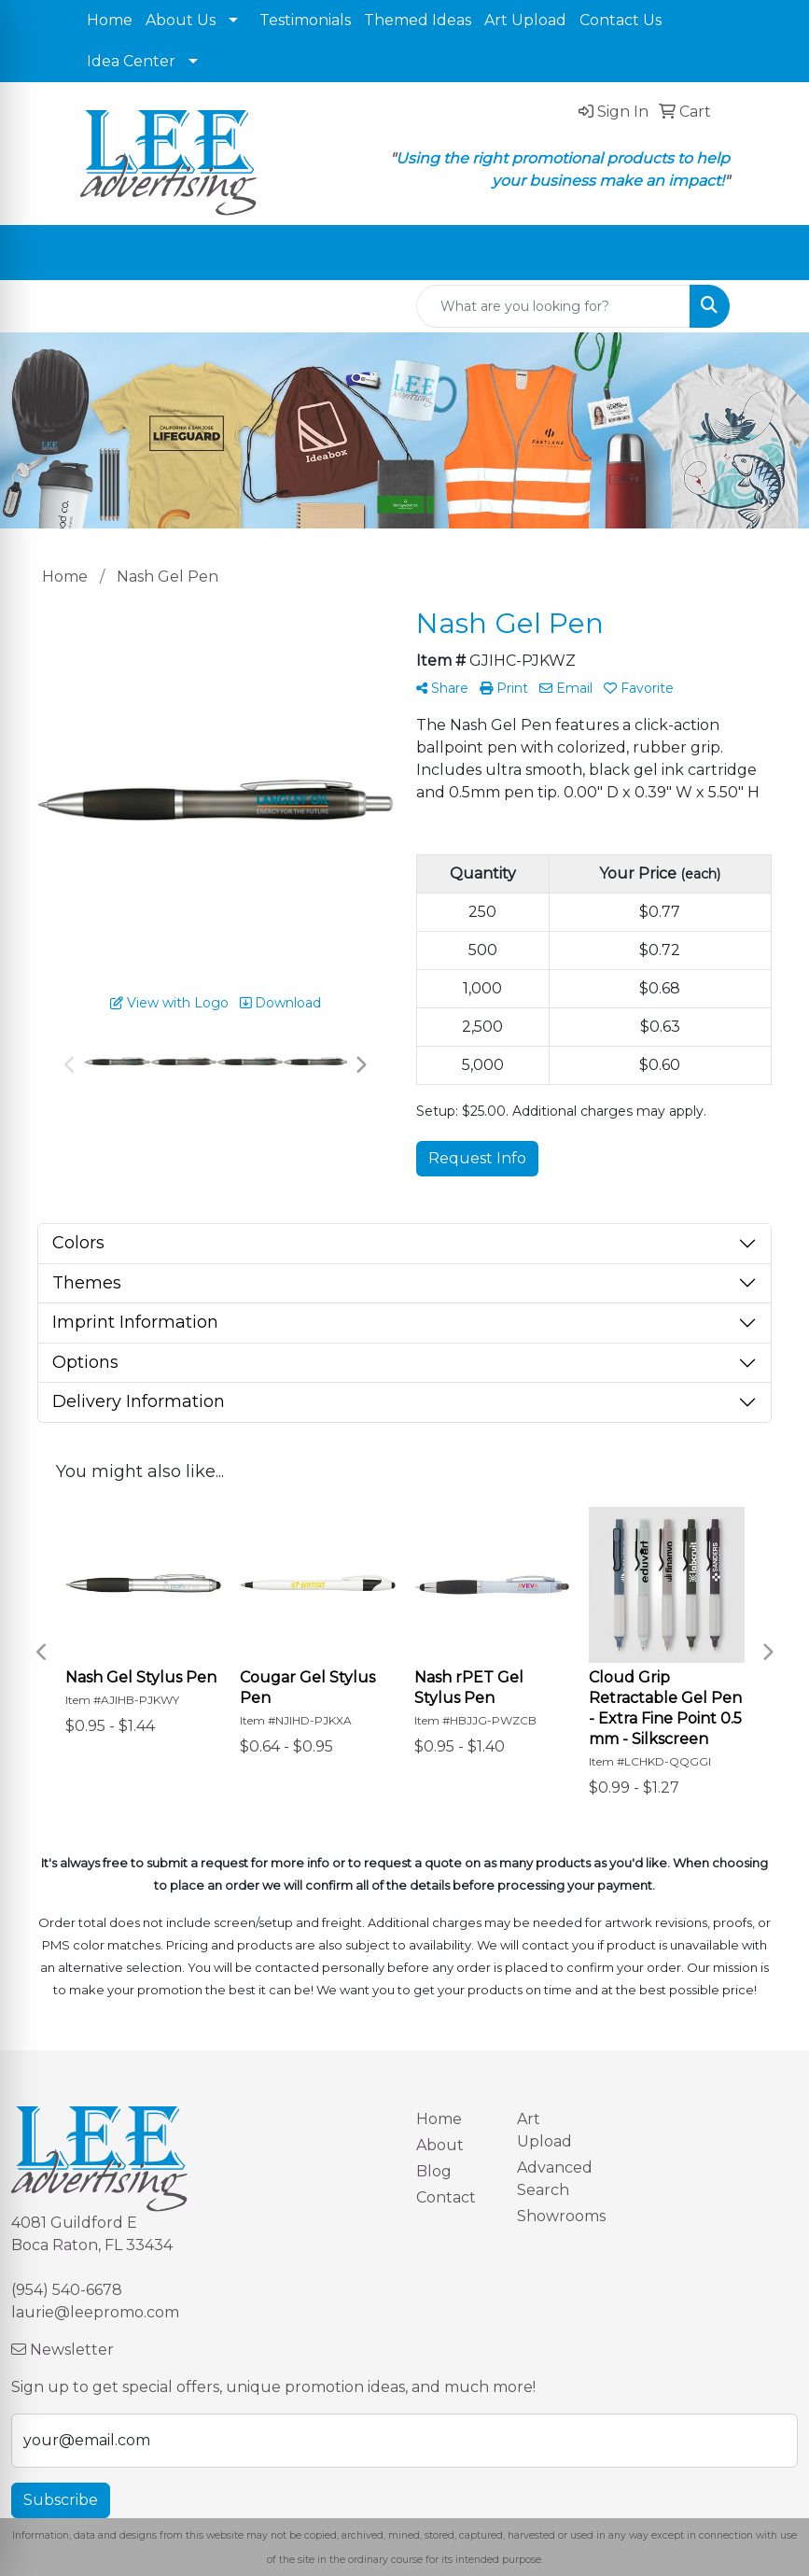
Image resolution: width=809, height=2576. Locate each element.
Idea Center (131, 61)
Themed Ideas (417, 20)
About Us (181, 20)
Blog (434, 2171)
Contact (446, 2197)
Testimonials (305, 20)
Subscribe (60, 2500)
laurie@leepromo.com (95, 2312)
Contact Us (620, 20)
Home (110, 20)
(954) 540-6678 (66, 2290)
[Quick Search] (553, 306)
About (440, 2145)
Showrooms (556, 2216)
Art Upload (525, 20)
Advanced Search (555, 2179)
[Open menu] (771, 253)
